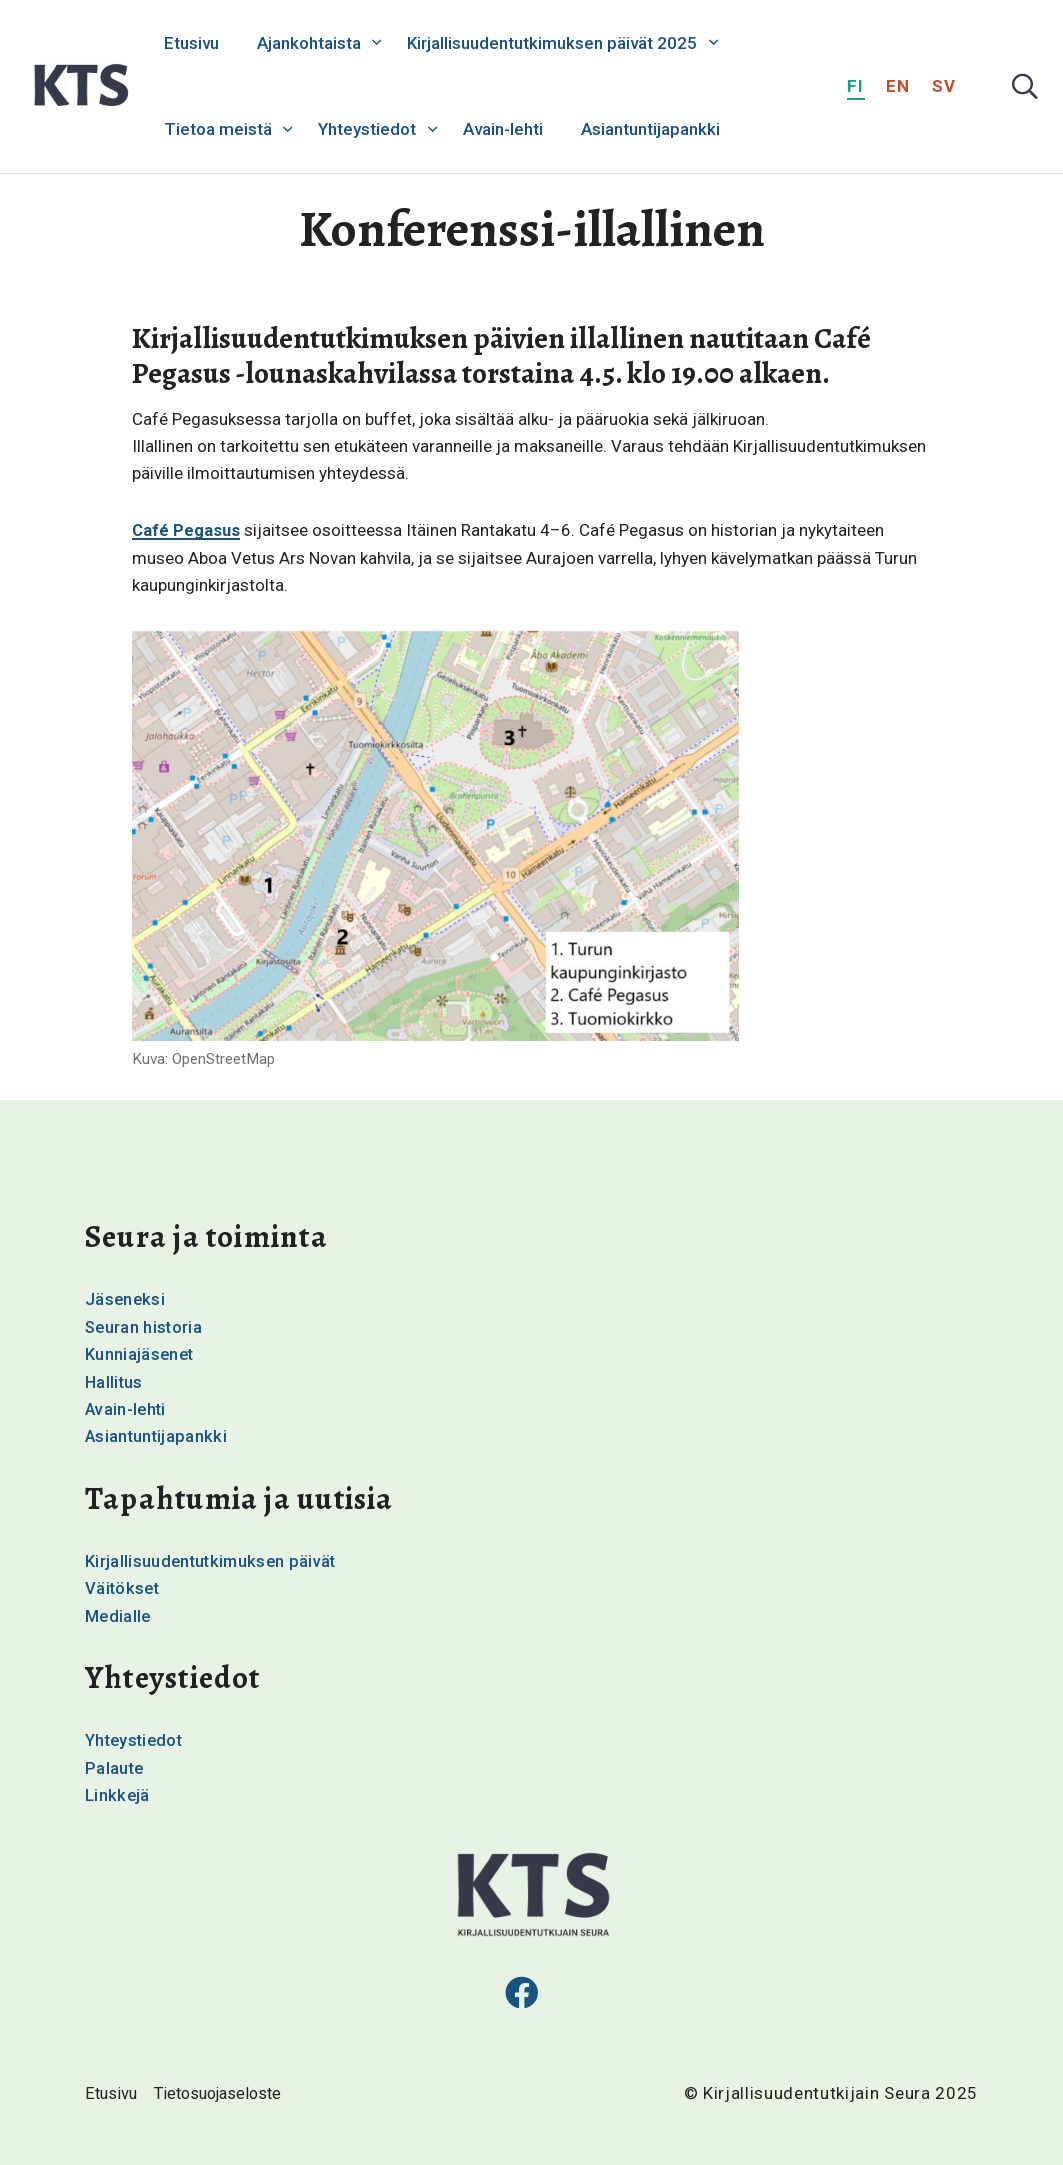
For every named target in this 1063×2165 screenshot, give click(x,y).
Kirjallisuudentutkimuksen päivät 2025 (552, 43)
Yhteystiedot (367, 129)
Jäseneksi (126, 1299)
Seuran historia (145, 1326)
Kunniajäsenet (140, 1353)
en (898, 86)
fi (856, 86)
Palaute (115, 1765)
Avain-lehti (503, 129)
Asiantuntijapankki (650, 129)
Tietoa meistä (218, 129)
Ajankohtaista (309, 43)
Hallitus (115, 1381)
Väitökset (123, 1586)
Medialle (119, 1614)
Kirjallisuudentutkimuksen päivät (213, 1559)
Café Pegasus (187, 530)
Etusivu (191, 43)
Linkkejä (118, 1792)
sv (944, 86)
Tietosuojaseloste (224, 2092)
